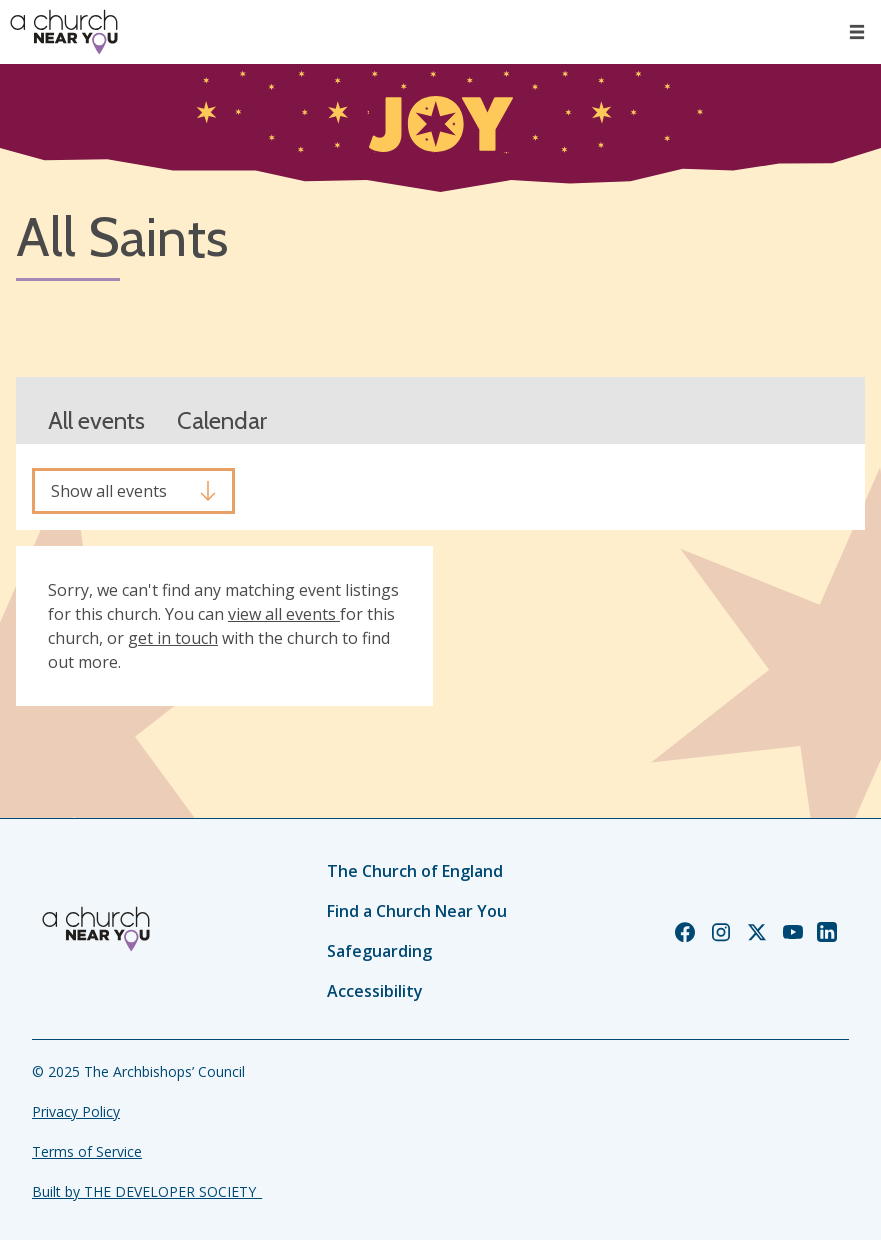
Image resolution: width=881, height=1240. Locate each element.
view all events (284, 614)
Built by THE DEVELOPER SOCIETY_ (147, 1191)
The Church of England (415, 871)
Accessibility (375, 991)
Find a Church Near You (417, 911)
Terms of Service (87, 1151)
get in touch (173, 638)
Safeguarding (379, 951)
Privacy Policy (76, 1111)
